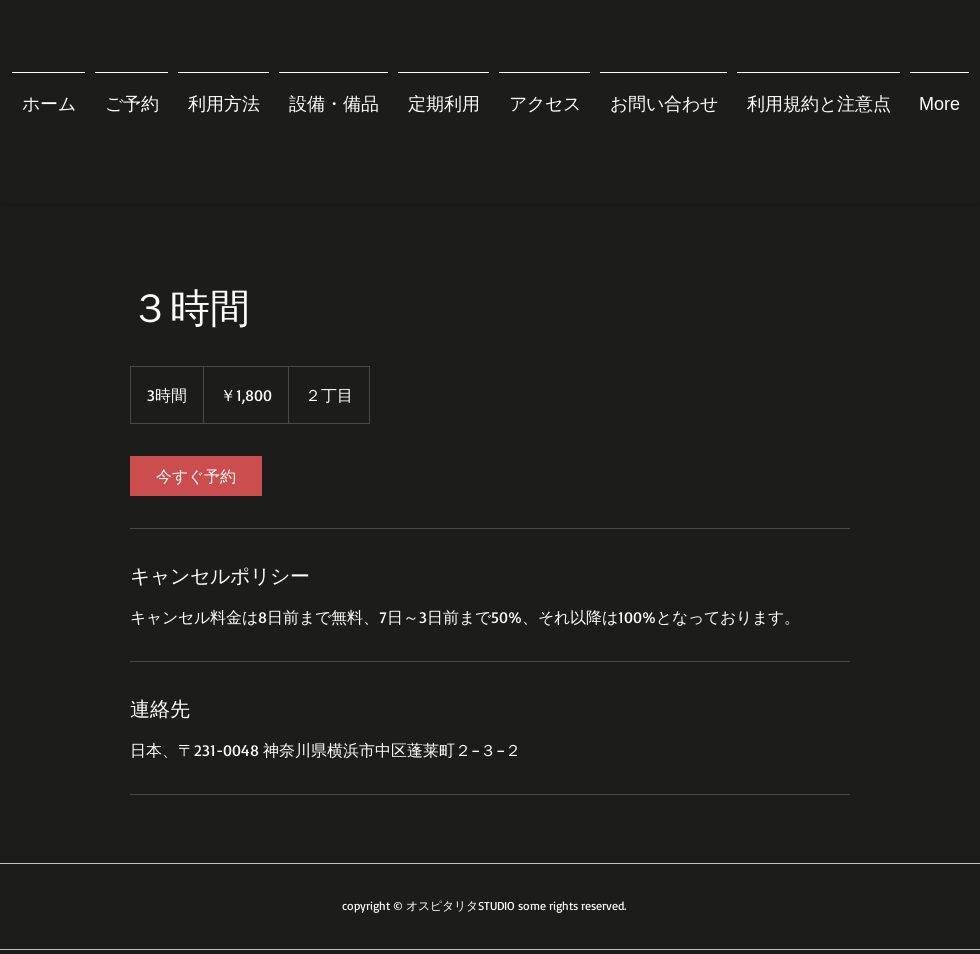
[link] (196, 476)
